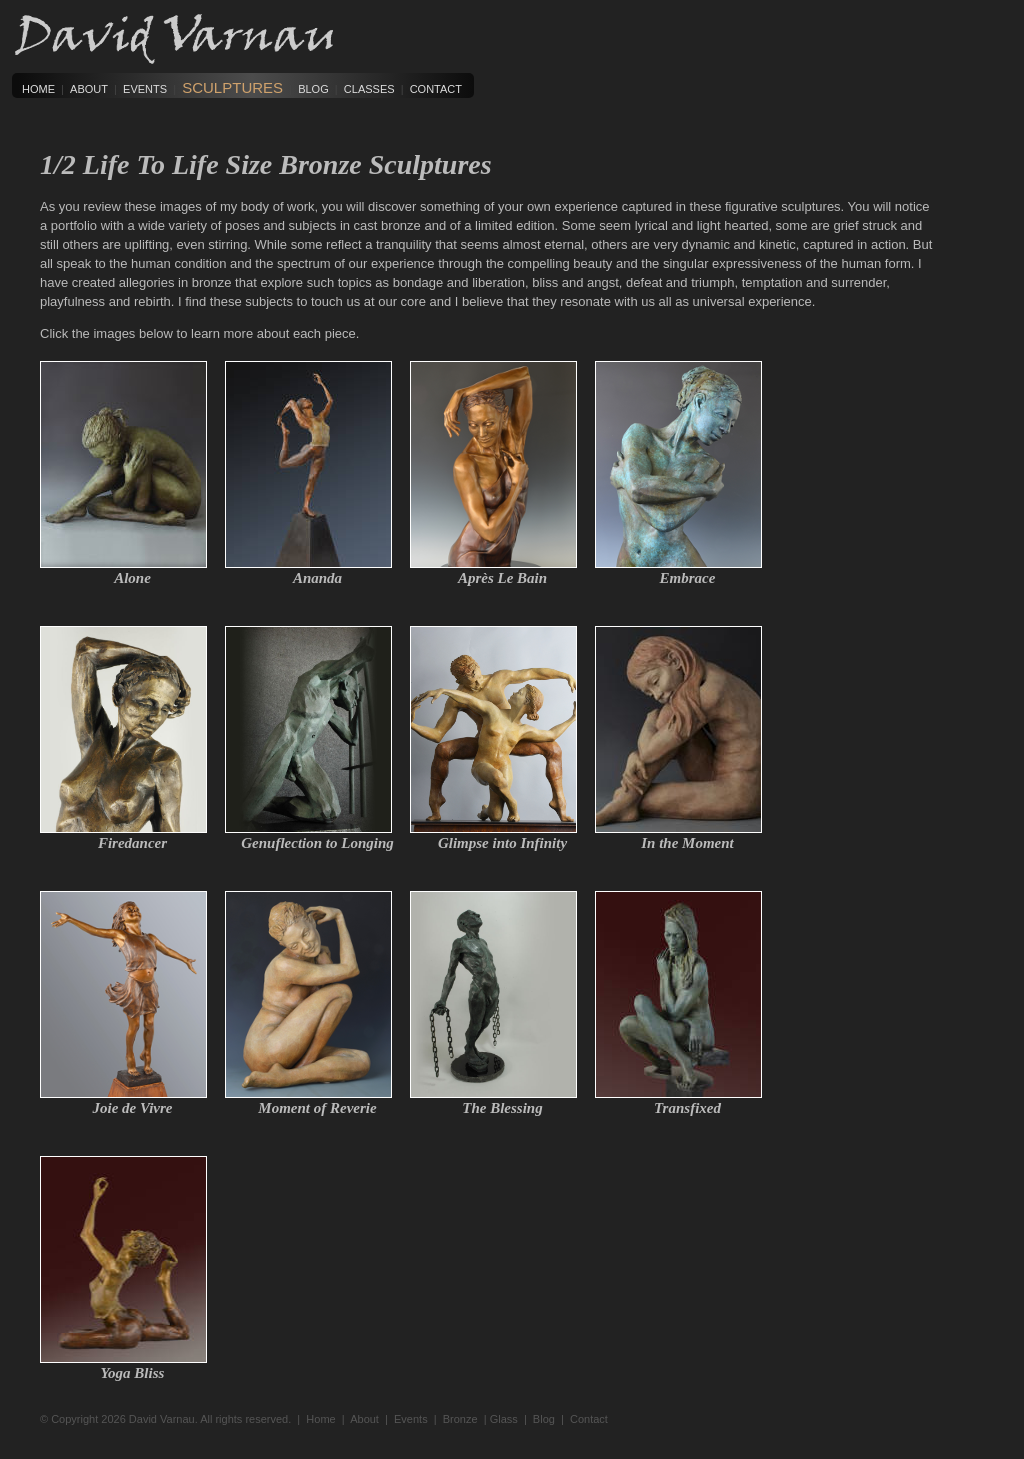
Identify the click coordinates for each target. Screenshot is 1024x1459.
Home (38, 89)
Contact (436, 89)
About (89, 89)
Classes (369, 89)
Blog (313, 89)
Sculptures (232, 87)
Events (145, 89)
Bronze (460, 1419)
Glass (504, 1419)
